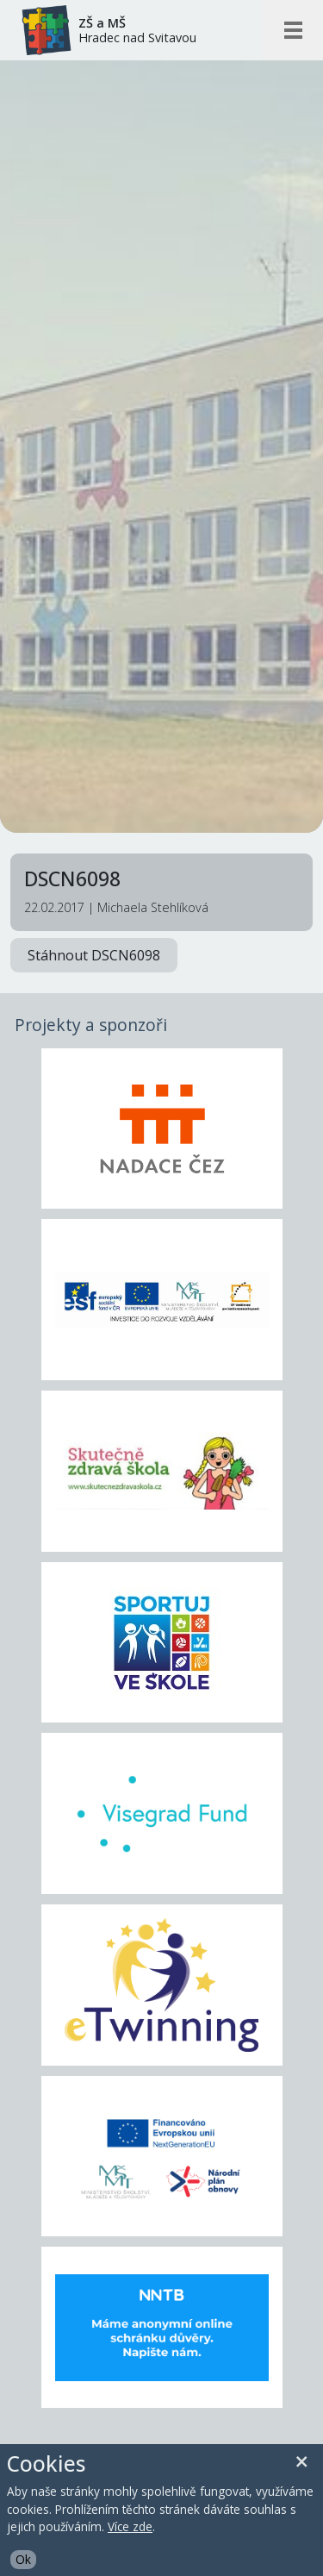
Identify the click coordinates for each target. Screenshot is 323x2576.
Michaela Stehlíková (152, 907)
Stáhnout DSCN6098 (94, 955)
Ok (23, 2559)
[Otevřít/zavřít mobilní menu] (293, 30)
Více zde (130, 2526)
